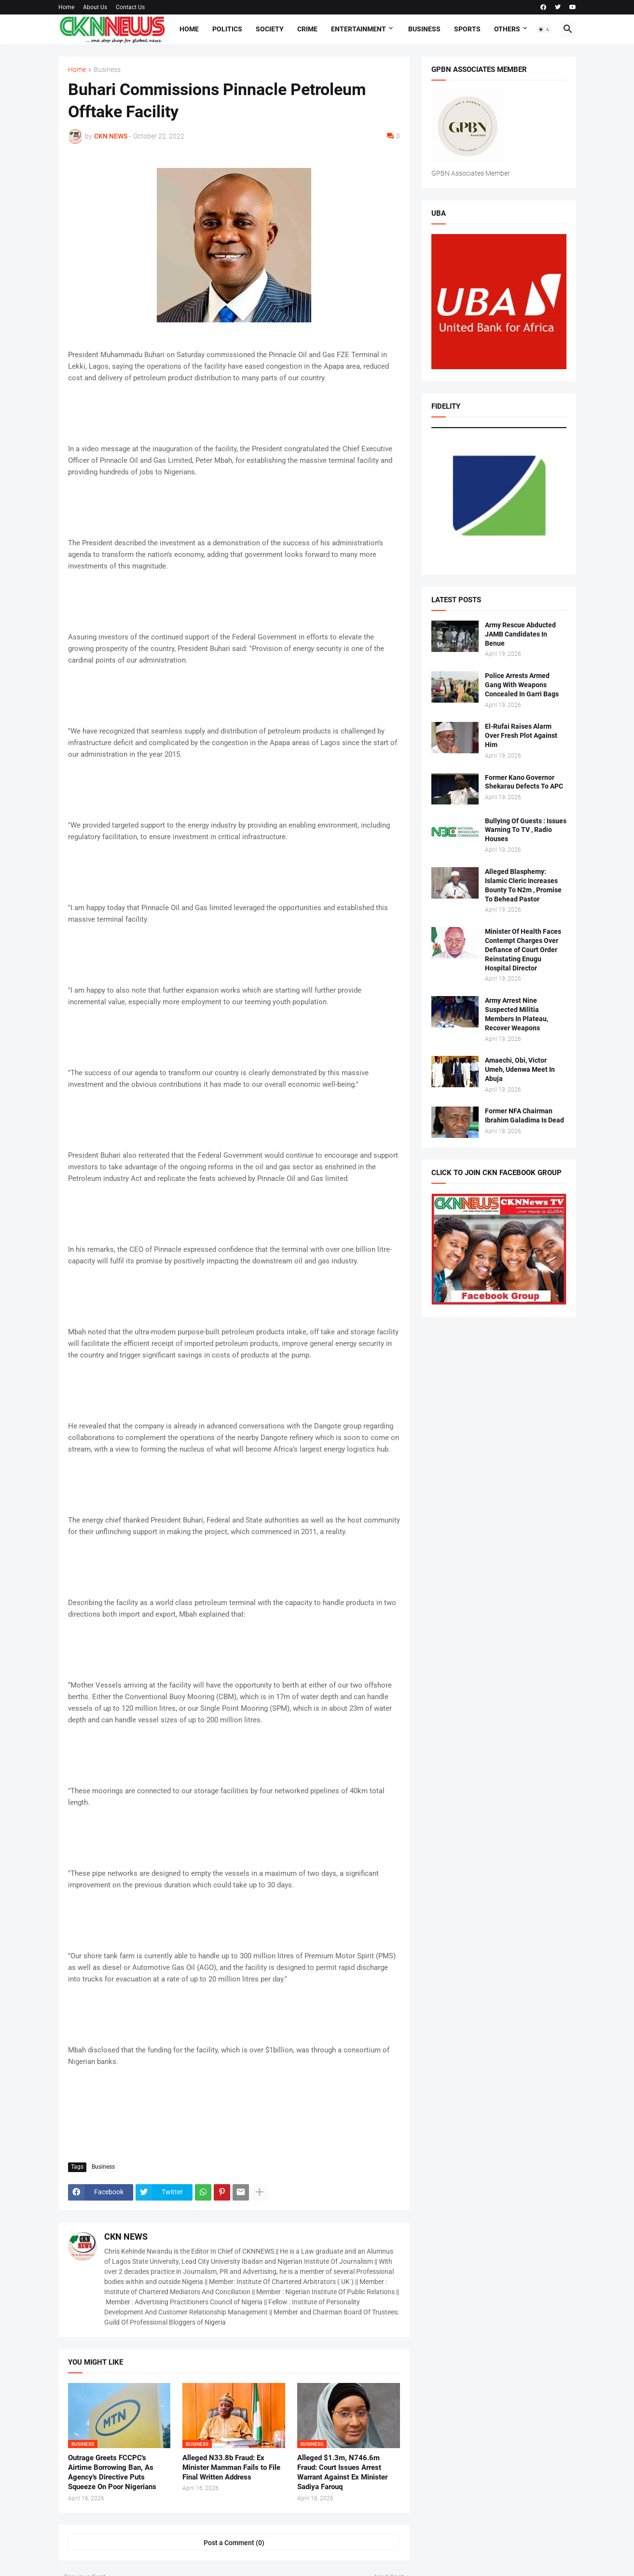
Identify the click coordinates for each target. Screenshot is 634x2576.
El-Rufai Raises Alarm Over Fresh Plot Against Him (521, 735)
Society (270, 29)
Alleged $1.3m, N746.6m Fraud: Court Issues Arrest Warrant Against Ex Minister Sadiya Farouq (342, 2472)
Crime (307, 29)
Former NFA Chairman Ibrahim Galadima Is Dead (524, 1115)
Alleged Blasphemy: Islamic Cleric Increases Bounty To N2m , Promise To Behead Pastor (523, 885)
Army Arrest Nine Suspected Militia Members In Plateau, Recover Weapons (516, 1014)
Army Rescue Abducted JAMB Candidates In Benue (520, 634)
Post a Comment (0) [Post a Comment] (234, 2543)
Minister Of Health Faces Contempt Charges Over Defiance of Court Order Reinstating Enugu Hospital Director (523, 950)
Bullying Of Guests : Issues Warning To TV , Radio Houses (525, 830)
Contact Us (130, 7)
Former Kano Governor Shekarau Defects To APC (524, 782)
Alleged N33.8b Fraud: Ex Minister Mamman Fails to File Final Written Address (231, 2467)
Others (507, 29)
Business (424, 29)
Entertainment (358, 29)
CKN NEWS (126, 2236)
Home (66, 7)
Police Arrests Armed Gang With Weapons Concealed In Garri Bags (522, 685)
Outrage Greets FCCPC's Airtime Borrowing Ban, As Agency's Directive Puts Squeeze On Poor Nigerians (112, 2472)
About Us (95, 7)
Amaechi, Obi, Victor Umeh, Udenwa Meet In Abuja (520, 1069)
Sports (467, 29)
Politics (227, 29)
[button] (544, 29)
